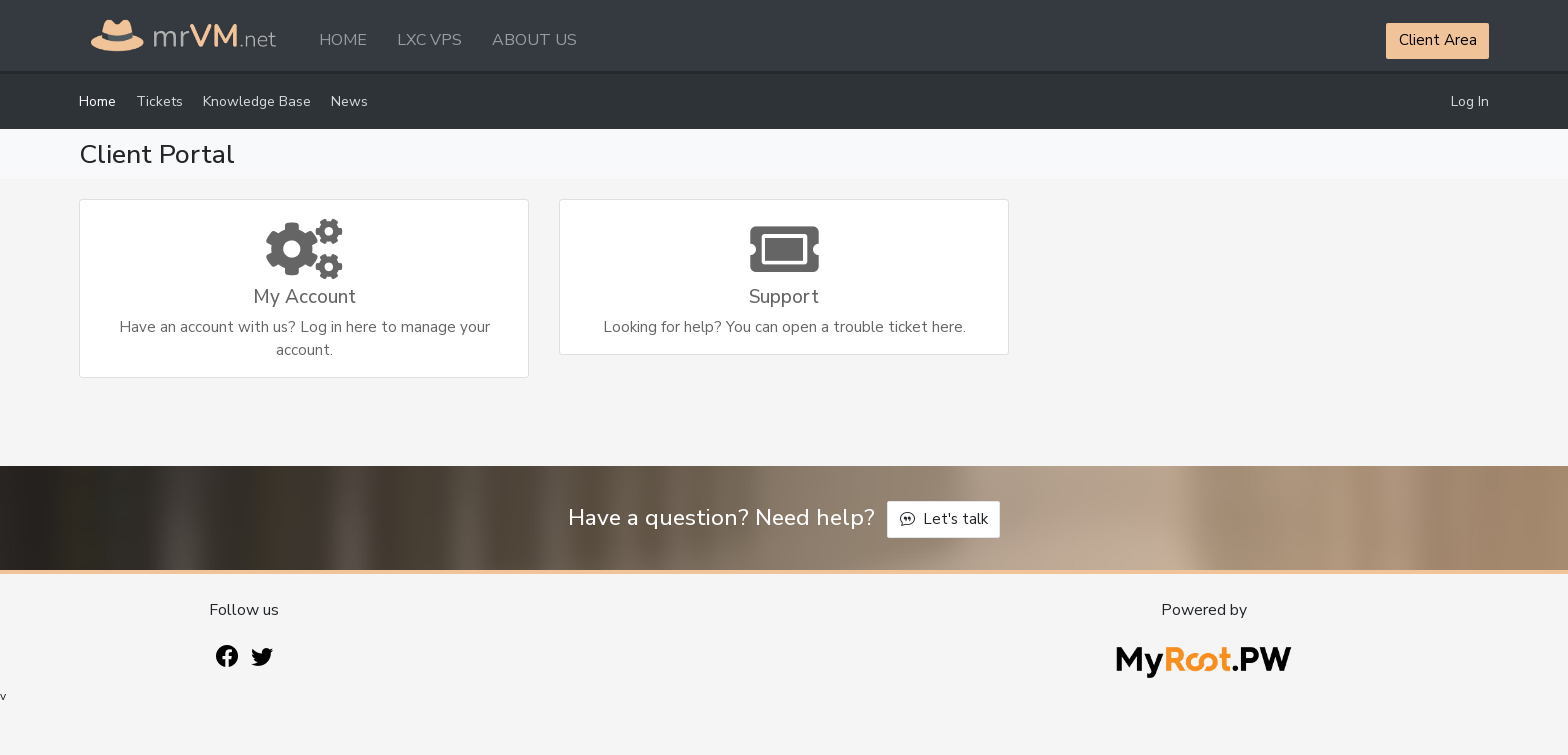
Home (97, 101)
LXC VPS (429, 40)
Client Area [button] (1438, 40)
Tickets (159, 101)
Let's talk (944, 519)
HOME (343, 40)
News (349, 101)
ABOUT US (534, 40)
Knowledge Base (257, 101)
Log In (1470, 101)
